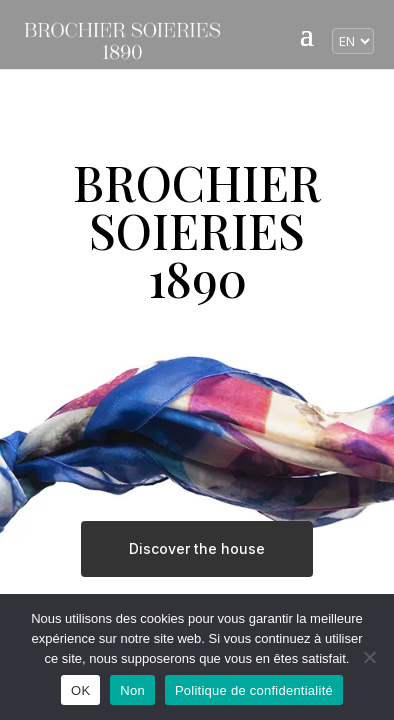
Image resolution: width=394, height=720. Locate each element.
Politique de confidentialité (254, 690)
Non (132, 690)
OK (80, 690)
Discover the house (197, 548)
